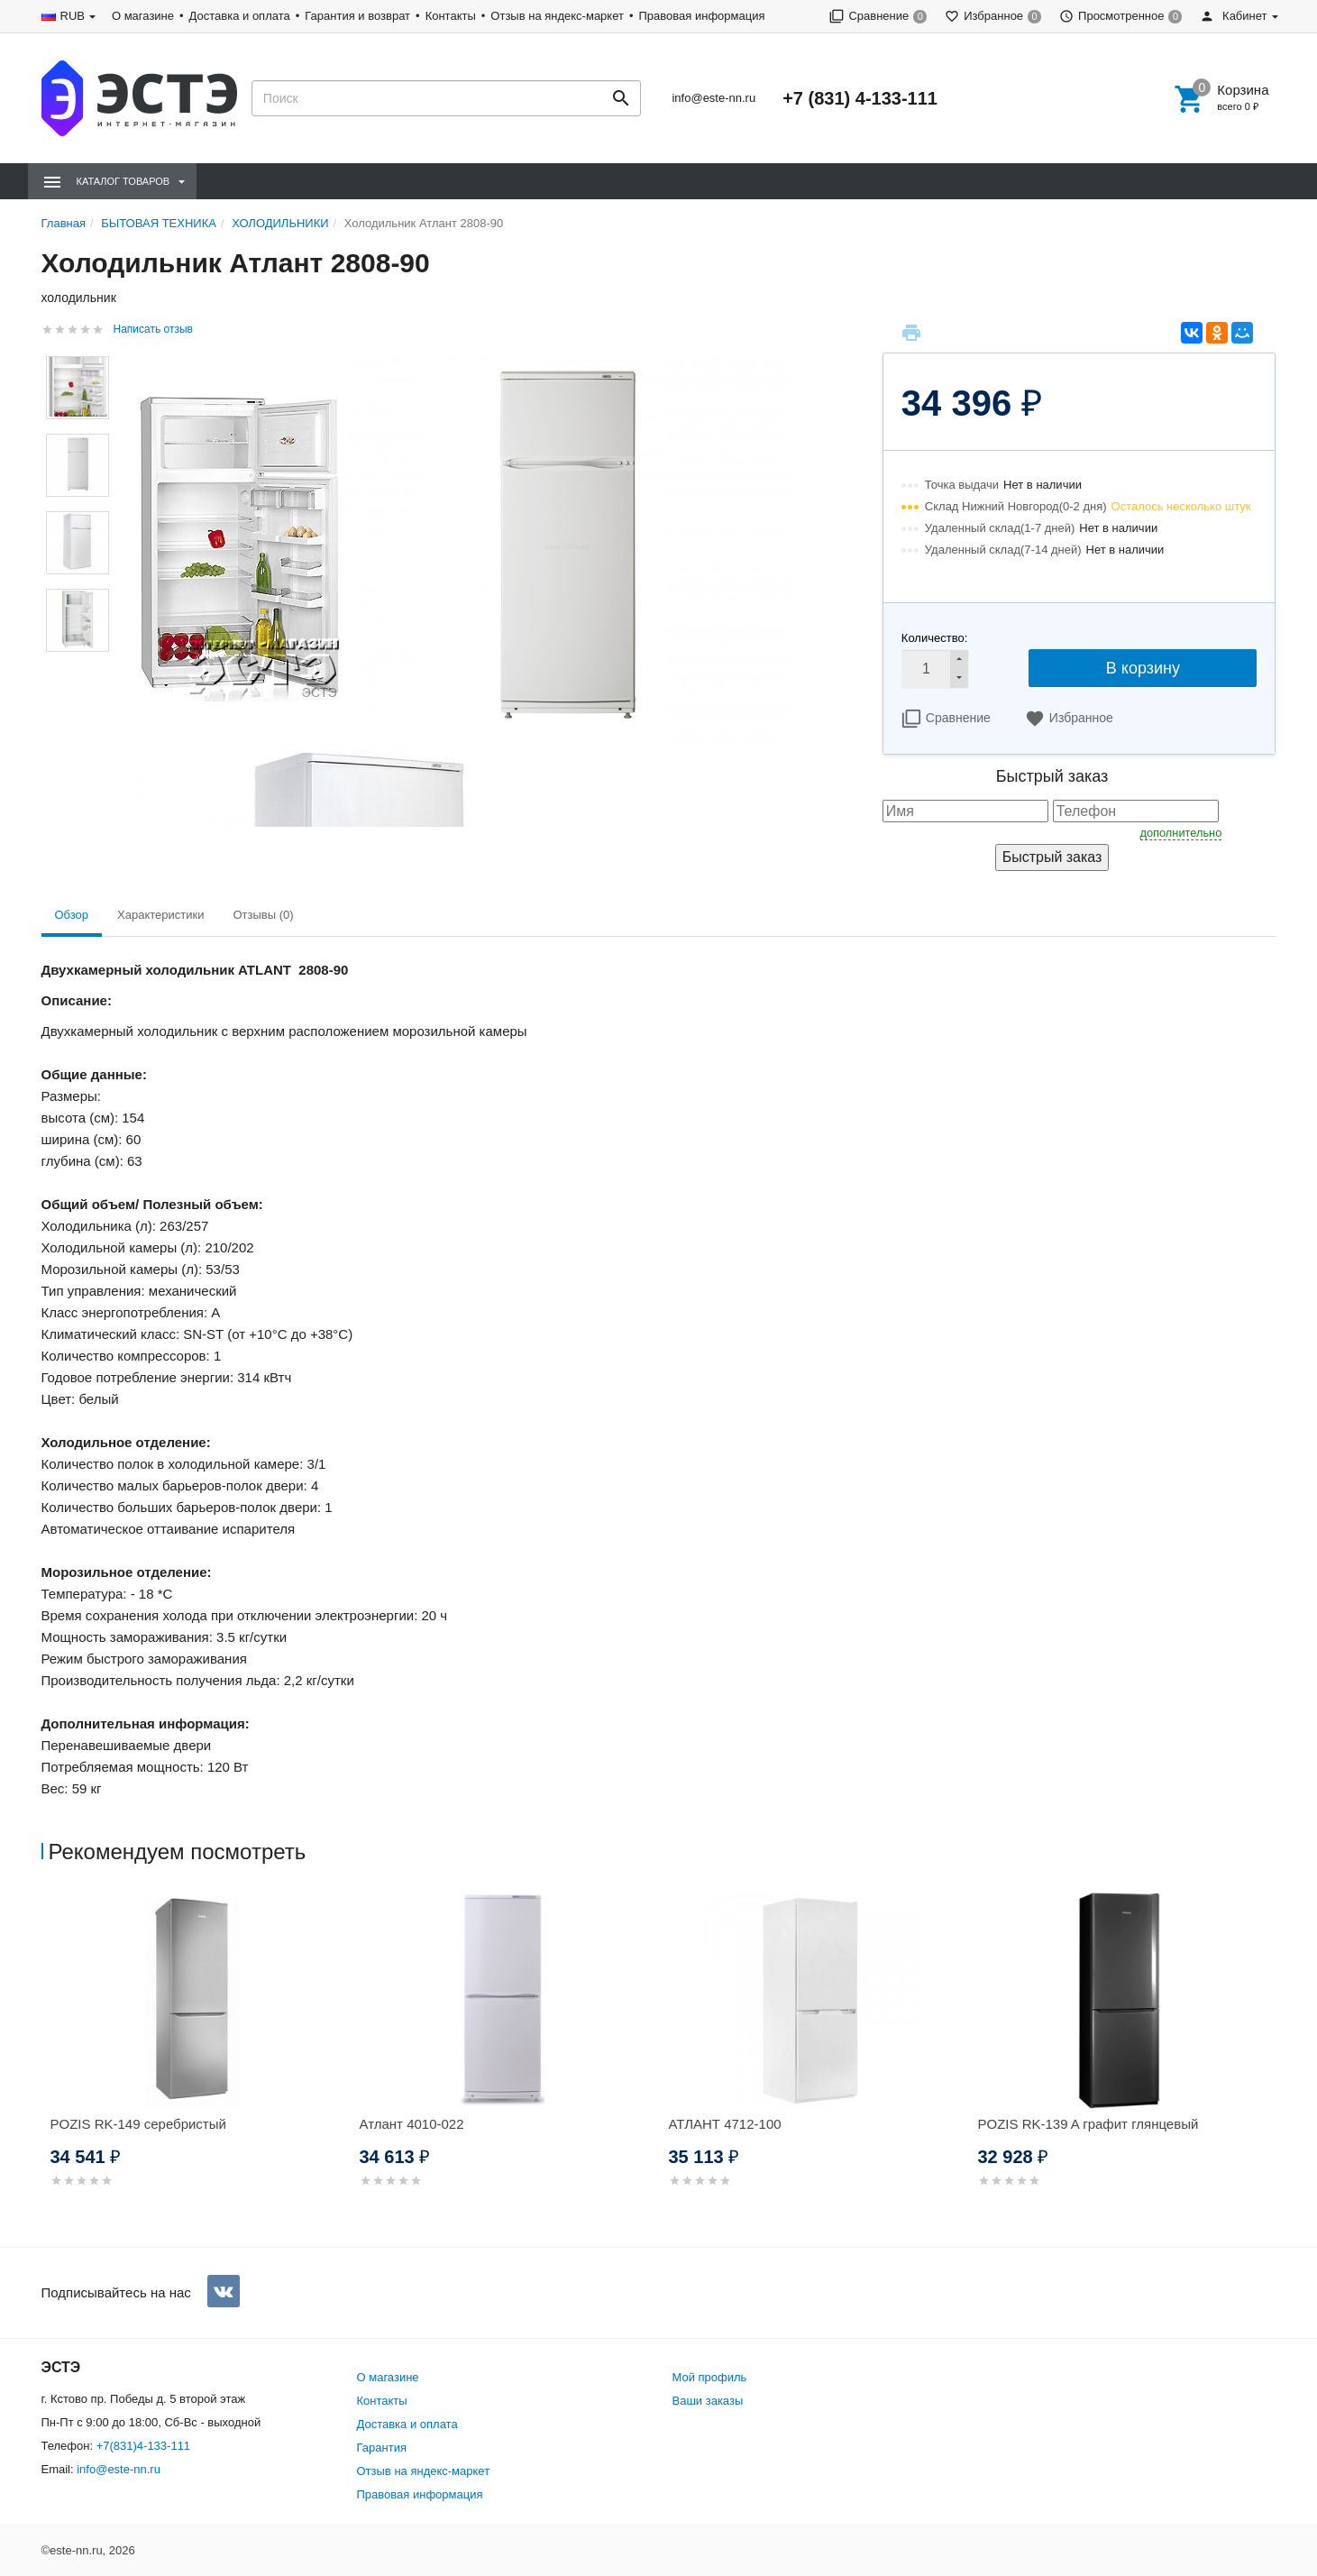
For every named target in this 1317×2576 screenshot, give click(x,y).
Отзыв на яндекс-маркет (557, 16)
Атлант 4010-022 (412, 2123)
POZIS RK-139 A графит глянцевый (1088, 2123)
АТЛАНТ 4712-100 (725, 2123)
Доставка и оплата (239, 16)
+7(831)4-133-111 (143, 2445)
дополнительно (1181, 832)
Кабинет (1233, 16)
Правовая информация (702, 16)
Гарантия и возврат (357, 16)
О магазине (143, 16)
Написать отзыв (153, 329)
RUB (72, 16)
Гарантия (382, 2447)
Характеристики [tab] (160, 914)
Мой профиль (709, 2377)
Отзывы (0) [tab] (263, 914)
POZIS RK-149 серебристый (138, 2123)
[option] (196, 2062)
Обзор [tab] (72, 914)
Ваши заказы (708, 2400)
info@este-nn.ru (713, 98)
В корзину (1143, 668)
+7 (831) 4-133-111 (859, 98)
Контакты (450, 16)
